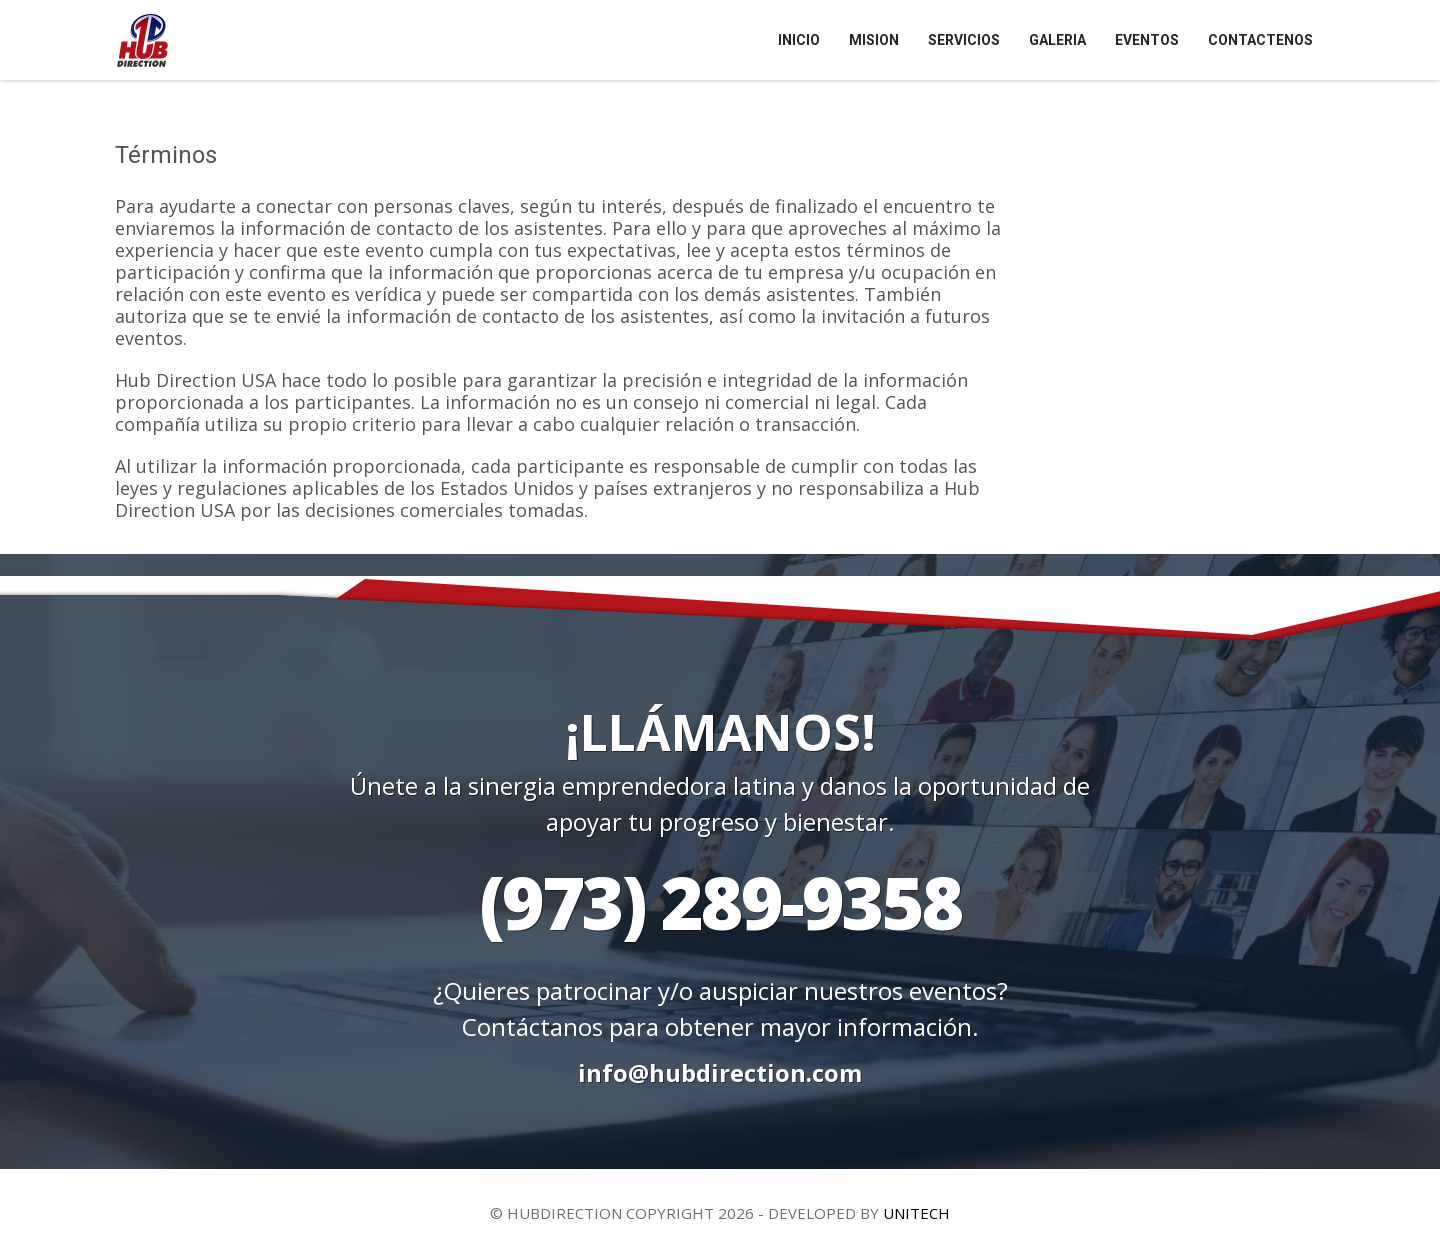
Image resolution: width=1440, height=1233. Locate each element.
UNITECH (916, 1213)
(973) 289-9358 (720, 901)
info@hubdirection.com (720, 1072)
